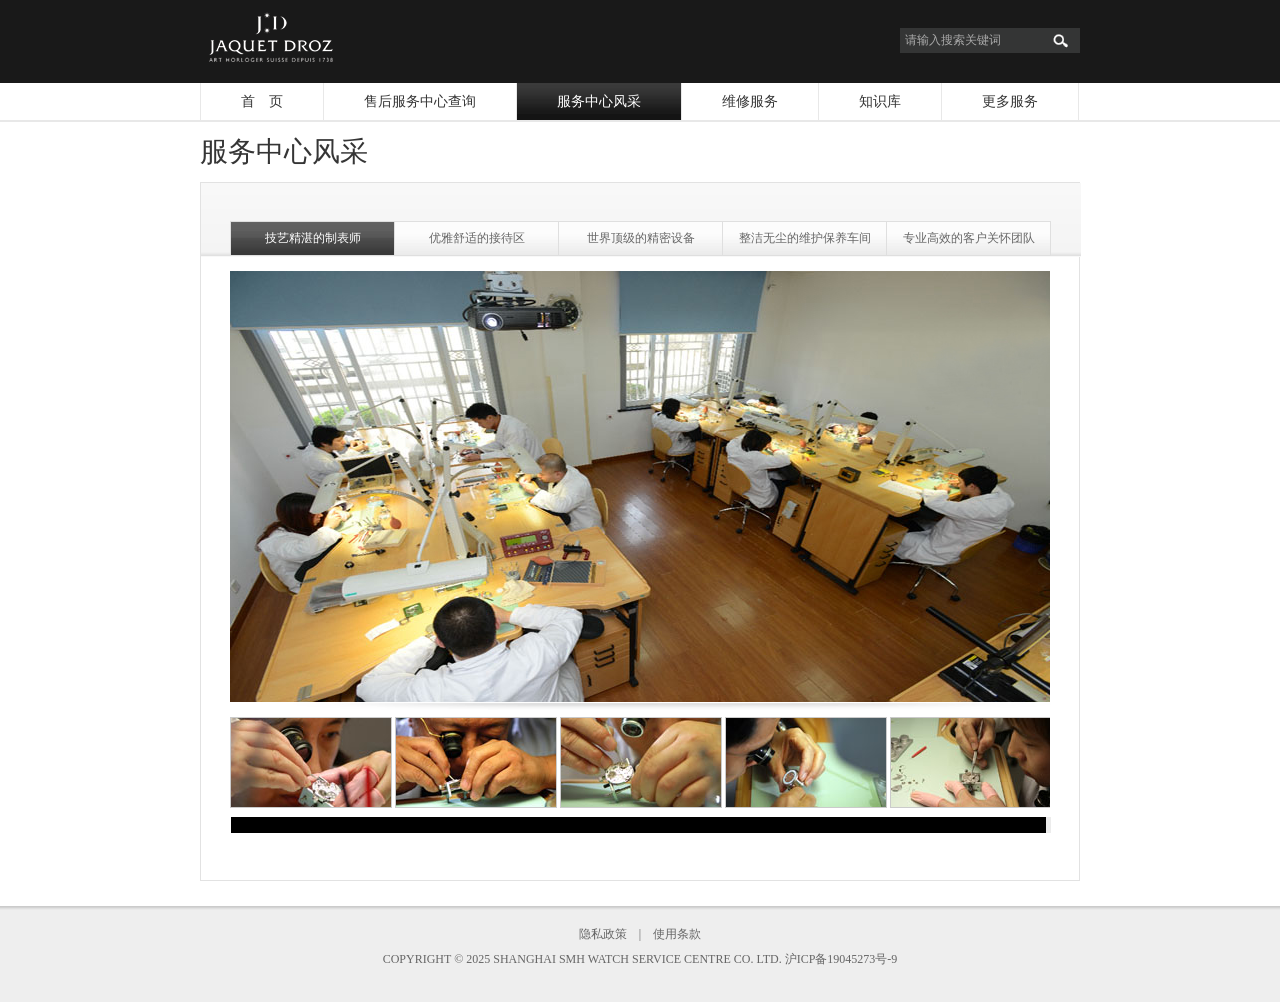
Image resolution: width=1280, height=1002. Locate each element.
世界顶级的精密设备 (641, 238)
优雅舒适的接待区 (477, 238)
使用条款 (677, 934)
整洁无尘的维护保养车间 (805, 238)
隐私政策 (603, 934)
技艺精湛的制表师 (313, 238)
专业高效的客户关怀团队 (969, 238)
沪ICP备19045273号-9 (841, 959)
